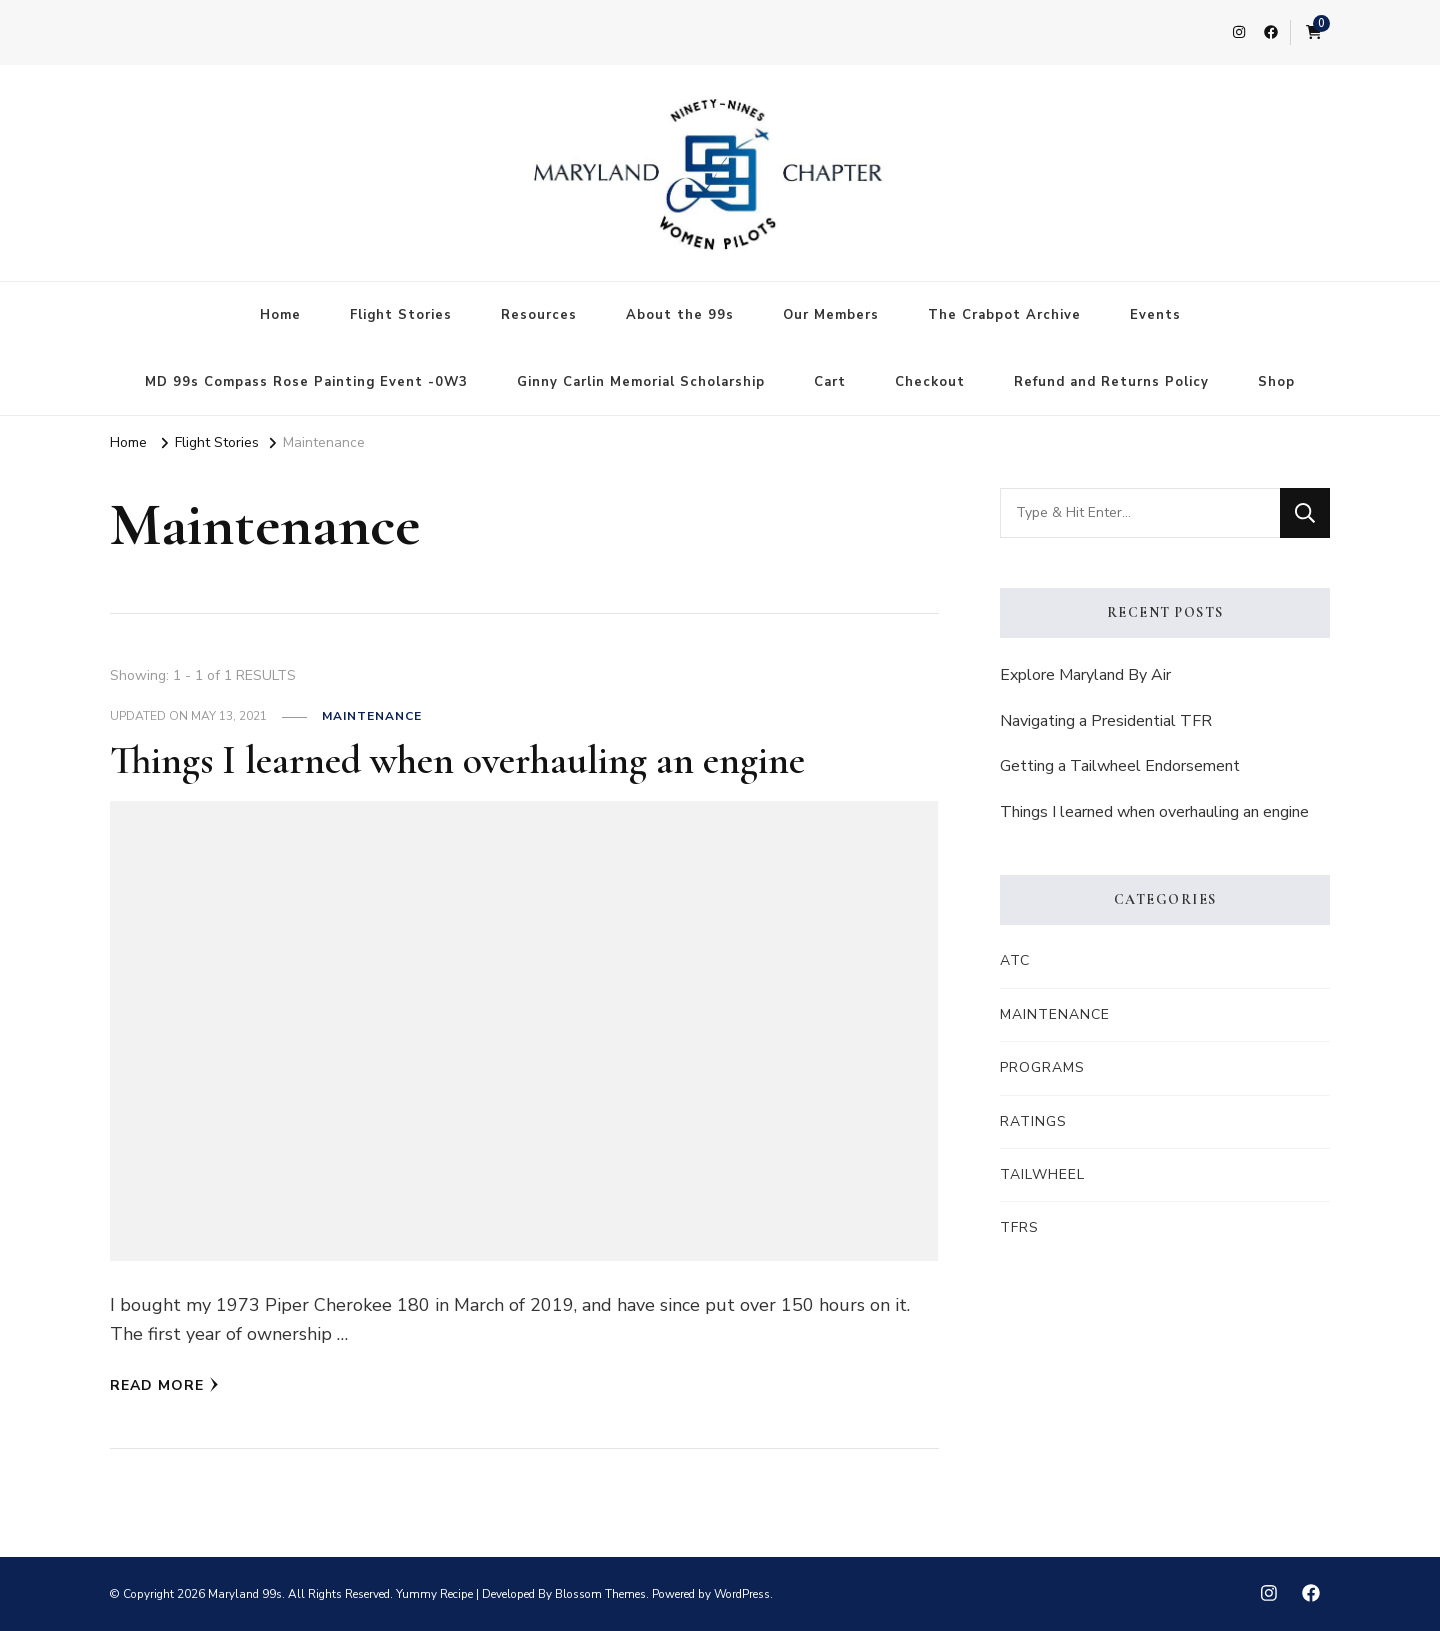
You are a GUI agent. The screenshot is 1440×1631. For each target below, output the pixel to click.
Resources (539, 315)
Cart (830, 382)
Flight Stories (401, 315)
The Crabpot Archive (1004, 315)
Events (1155, 315)
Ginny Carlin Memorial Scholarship (641, 382)
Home (280, 315)
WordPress (742, 1594)
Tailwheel (1042, 1174)
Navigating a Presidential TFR (1106, 721)
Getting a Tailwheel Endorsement (1120, 766)
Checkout (930, 382)
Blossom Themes (600, 1594)
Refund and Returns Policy (1111, 382)
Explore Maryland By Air (1085, 675)
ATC (1015, 960)
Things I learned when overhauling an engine (458, 760)
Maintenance (372, 716)
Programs (1042, 1067)
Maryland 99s (245, 1594)
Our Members (831, 315)
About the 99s (680, 315)
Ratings (1033, 1121)
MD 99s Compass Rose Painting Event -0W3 (306, 382)
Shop (1276, 382)
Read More (164, 1385)
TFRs (1019, 1227)
